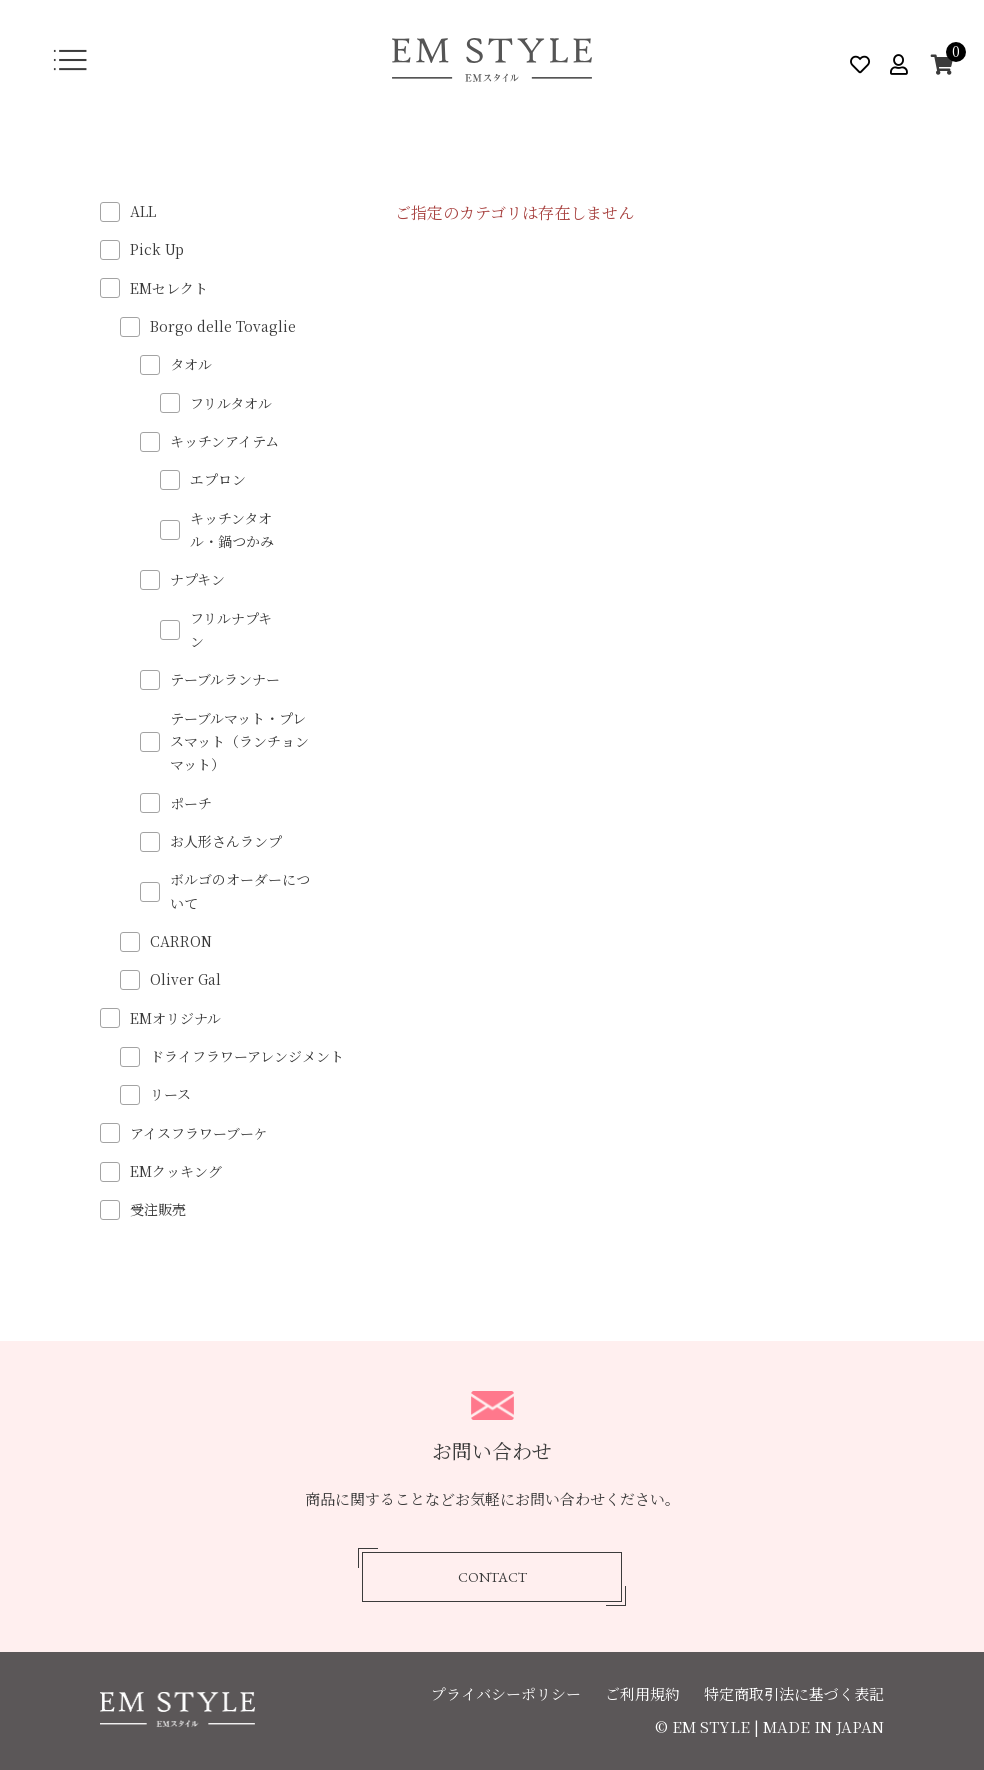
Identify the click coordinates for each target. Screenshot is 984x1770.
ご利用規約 (642, 1693)
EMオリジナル (175, 1018)
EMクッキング (176, 1171)
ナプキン (197, 579)
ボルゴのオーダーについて (240, 890)
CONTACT (492, 1578)
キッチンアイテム (224, 441)
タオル (191, 364)
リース (170, 1094)
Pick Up (157, 249)
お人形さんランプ (226, 841)
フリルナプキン (231, 629)
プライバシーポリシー (506, 1693)
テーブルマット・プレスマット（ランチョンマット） (239, 741)
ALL (143, 211)
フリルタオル (231, 403)
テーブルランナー (225, 679)
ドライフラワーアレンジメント (247, 1056)
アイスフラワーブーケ (199, 1133)
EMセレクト (169, 288)
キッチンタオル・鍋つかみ (232, 529)
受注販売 (158, 1209)
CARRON (181, 941)
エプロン (218, 479)
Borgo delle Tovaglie (223, 326)
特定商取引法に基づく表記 (794, 1693)
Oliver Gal (185, 979)
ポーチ (191, 803)
